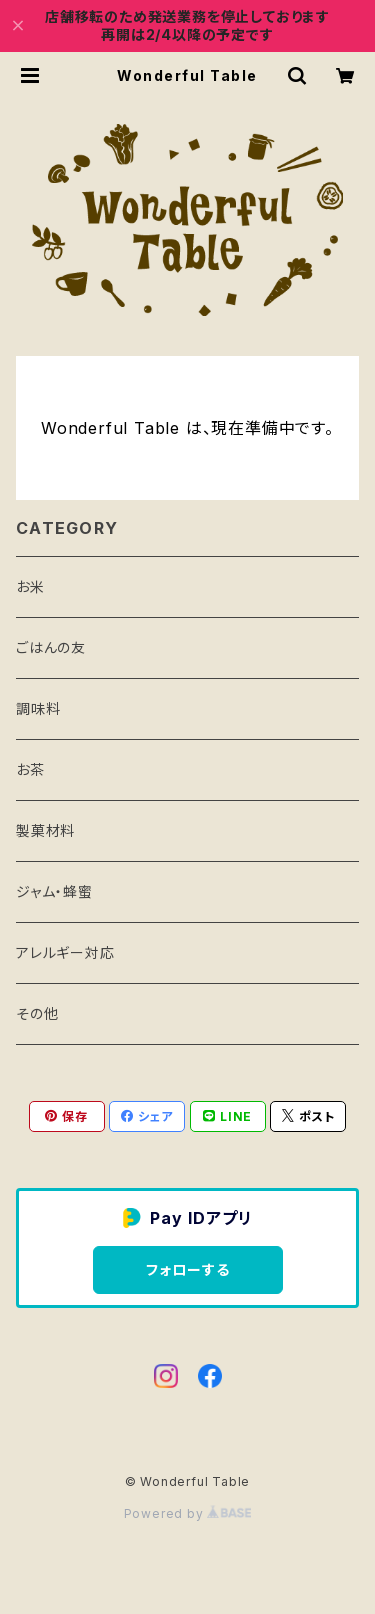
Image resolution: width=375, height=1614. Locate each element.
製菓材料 (45, 830)
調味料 (38, 708)
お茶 (30, 769)
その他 (37, 1013)
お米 (30, 586)
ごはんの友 (51, 647)
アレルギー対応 (65, 952)
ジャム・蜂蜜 (54, 891)
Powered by (188, 1513)
